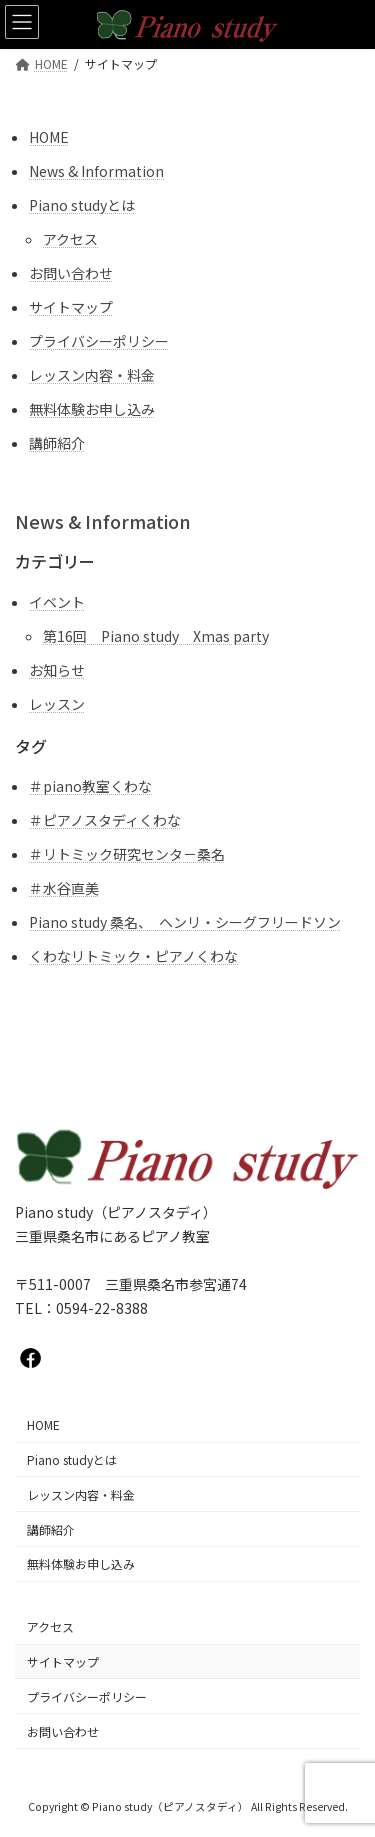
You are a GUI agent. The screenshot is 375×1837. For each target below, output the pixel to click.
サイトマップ (71, 307)
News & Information (96, 171)
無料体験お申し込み (92, 409)
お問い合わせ (71, 273)
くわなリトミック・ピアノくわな (133, 956)
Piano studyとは (82, 205)
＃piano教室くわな (90, 786)
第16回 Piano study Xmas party (156, 636)
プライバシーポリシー (99, 341)
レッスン (57, 704)
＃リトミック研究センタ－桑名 (127, 854)
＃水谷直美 (64, 888)
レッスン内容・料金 (92, 375)
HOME (49, 137)
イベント (57, 602)
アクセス (70, 239)
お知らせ (57, 670)
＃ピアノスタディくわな (105, 820)
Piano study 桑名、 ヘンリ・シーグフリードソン (185, 922)
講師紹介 (57, 443)
